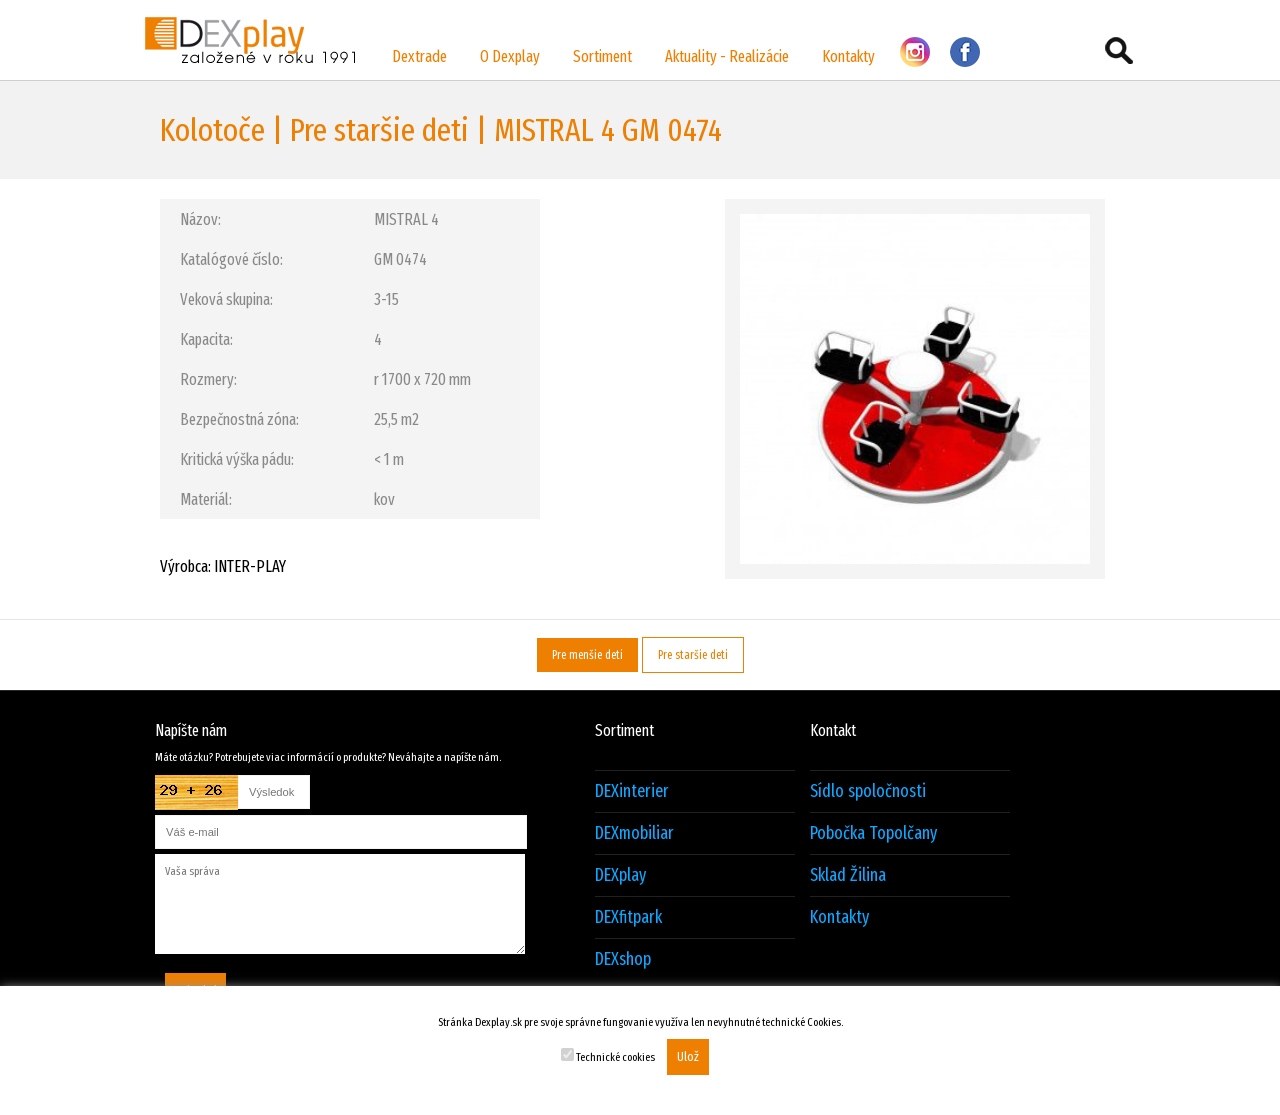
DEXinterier (632, 791)
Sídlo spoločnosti (868, 791)
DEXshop (623, 959)
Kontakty (848, 56)
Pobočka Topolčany (873, 833)
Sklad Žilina (848, 875)
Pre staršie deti (693, 655)
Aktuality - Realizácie (727, 56)
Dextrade (419, 56)
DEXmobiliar (634, 833)
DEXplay (620, 875)
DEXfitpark (628, 917)
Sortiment (602, 56)
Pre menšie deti (587, 655)
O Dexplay (510, 56)
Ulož (688, 1057)
